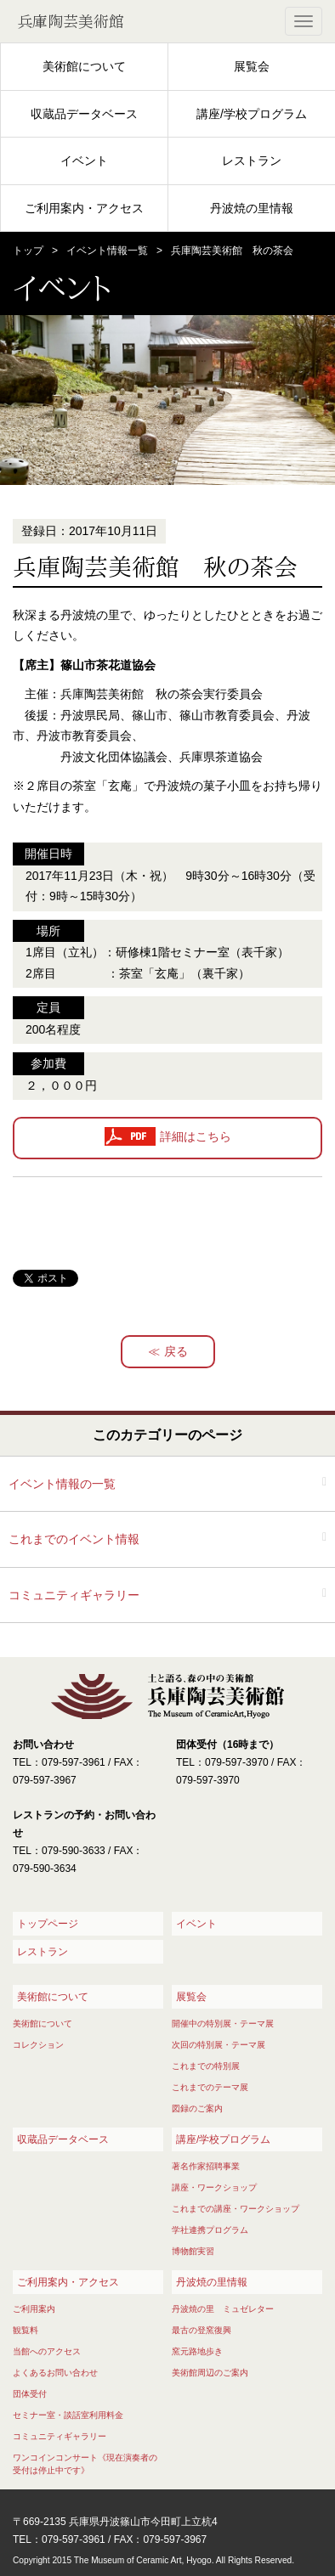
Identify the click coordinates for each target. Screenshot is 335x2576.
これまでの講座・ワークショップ (235, 2208)
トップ (28, 250)
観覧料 (25, 2330)
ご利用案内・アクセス (84, 208)
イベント (84, 160)
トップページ (47, 1924)
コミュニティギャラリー (74, 1595)
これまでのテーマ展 (210, 2087)
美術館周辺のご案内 (210, 2372)
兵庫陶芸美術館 (70, 21)
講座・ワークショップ (214, 2187)
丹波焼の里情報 (251, 208)
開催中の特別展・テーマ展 (223, 2023)
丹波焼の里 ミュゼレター (223, 2309)
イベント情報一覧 (107, 250)
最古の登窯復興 (201, 2330)
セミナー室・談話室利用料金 (68, 2415)
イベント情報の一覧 (62, 1484)
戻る (176, 1351)
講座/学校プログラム (251, 114)
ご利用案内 (34, 2309)
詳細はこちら (195, 1137)
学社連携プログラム (210, 2230)
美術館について (84, 66)
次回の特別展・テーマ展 (218, 2044)
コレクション (38, 2044)
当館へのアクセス (47, 2351)
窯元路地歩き (197, 2351)
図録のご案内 (197, 2108)
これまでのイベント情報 (74, 1539)
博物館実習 (193, 2251)
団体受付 (30, 2393)
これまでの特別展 (206, 2066)
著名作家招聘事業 (206, 2166)
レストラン (251, 160)
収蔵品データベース (84, 114)
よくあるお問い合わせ (55, 2372)
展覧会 (252, 66)
